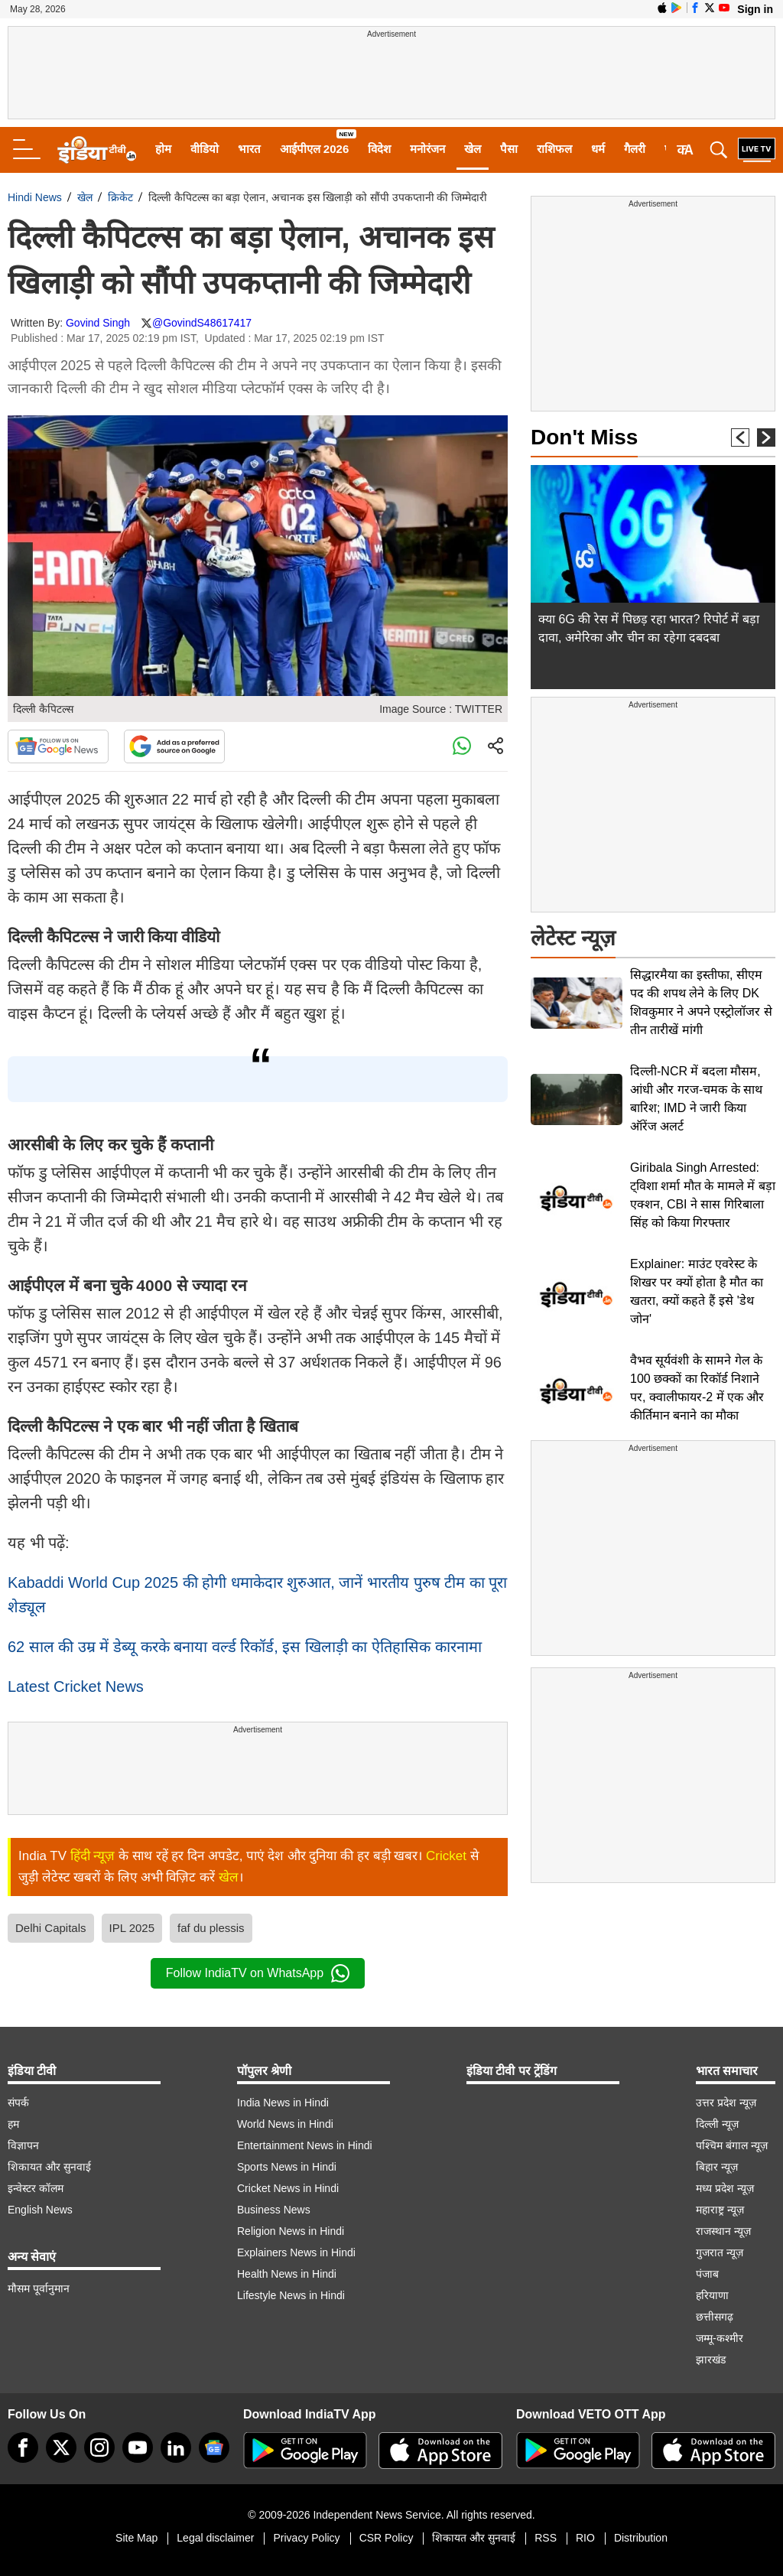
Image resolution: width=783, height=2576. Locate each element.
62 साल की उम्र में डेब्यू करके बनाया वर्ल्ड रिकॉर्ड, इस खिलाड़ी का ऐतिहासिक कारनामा (245, 1646)
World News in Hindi (285, 2124)
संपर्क (18, 2102)
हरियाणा (712, 2295)
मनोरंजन (427, 148)
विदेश (379, 148)
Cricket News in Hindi (288, 2188)
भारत (249, 148)
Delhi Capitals (50, 1927)
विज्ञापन (23, 2145)
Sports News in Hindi (286, 2167)
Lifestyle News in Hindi (291, 2295)
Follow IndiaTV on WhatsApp (257, 1973)
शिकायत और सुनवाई (49, 2167)
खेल (472, 148)
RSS (545, 2538)
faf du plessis (211, 1927)
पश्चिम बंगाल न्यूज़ (732, 2145)
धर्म (598, 148)
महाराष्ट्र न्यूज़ (720, 2210)
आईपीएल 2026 (314, 148)
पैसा (509, 148)
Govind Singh (98, 323)
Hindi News (35, 197)
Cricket (446, 1856)
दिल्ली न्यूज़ (717, 2124)
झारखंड (711, 2359)
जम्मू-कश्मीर (719, 2338)
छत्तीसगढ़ (714, 2317)
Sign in (755, 9)
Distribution (641, 2538)
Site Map (136, 2538)
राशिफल (554, 148)
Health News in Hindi (286, 2274)
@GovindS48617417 (202, 323)
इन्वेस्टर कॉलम (35, 2188)
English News (40, 2210)
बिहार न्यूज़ (717, 2167)
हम (13, 2124)
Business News (273, 2210)
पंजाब (707, 2274)
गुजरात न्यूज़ (719, 2252)
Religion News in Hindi (290, 2231)
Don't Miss (584, 437)
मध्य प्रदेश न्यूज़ (725, 2188)
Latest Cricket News (76, 1686)
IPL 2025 (132, 1927)
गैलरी (634, 148)
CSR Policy (386, 2538)
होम (163, 148)
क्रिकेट (120, 197)
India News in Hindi (283, 2102)
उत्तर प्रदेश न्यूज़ (726, 2102)
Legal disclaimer (215, 2538)
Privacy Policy (306, 2538)
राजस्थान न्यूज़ (723, 2231)
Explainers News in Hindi (296, 2252)
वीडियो (204, 148)
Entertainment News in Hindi (304, 2145)
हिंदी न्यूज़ (92, 1856)
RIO (585, 2538)
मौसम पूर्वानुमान (39, 2288)
